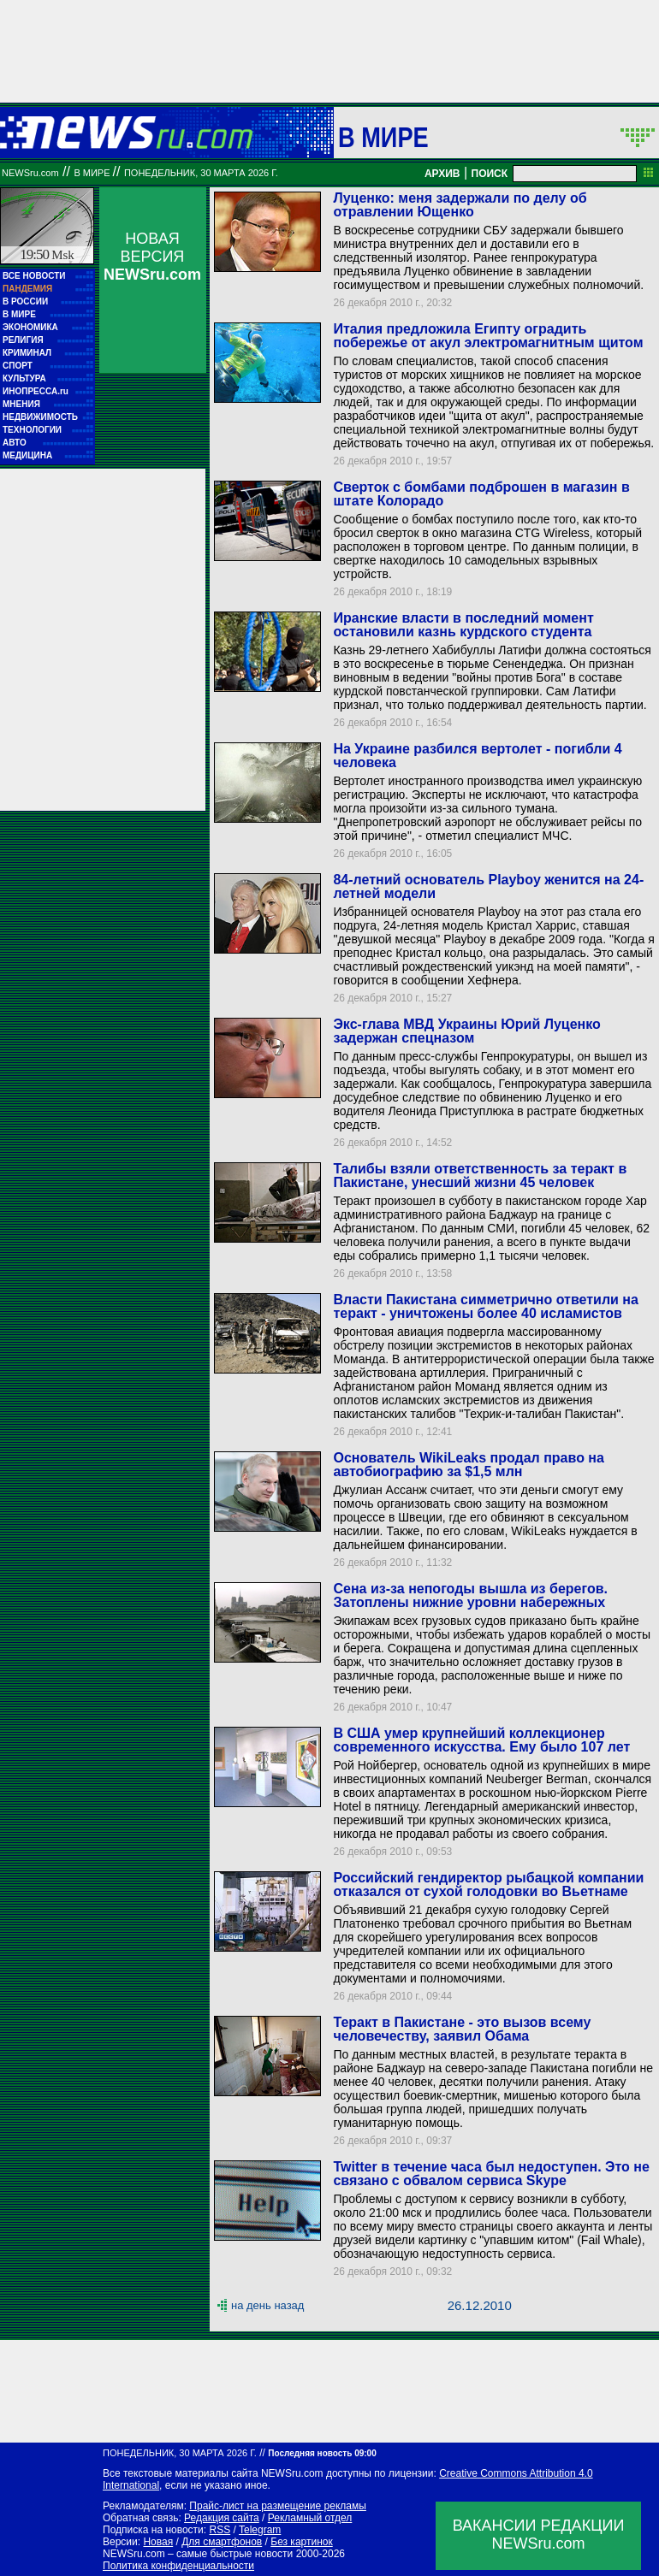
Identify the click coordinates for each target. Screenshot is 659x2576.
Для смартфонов (221, 2542)
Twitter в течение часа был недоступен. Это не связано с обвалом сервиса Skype (491, 2173)
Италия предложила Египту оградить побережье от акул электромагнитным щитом (488, 336)
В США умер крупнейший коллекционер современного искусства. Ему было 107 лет (481, 1740)
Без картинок (301, 2542)
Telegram (260, 2530)
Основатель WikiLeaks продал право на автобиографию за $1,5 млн (468, 1464)
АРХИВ (442, 174)
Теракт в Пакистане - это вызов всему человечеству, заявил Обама (462, 2029)
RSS (219, 2530)
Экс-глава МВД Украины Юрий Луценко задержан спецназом (466, 1031)
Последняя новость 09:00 (322, 2453)
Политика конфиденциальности (178, 2566)
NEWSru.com (30, 173)
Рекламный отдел (310, 2518)
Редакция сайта (221, 2518)
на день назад (267, 2305)
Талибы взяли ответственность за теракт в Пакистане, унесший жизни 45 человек (479, 1175)
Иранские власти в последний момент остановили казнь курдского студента (463, 625)
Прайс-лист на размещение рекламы (277, 2506)
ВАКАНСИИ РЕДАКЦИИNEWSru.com (539, 2534)
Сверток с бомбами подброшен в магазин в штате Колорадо (481, 494)
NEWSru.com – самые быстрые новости (198, 2554)
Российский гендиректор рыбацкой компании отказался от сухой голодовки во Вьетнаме (488, 1884)
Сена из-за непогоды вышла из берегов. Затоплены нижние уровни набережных (470, 1595)
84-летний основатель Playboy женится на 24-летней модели (488, 886)
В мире (383, 137)
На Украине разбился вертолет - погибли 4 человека (477, 755)
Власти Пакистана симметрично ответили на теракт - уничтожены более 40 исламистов (485, 1306)
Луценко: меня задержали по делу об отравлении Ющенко (459, 205)
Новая (158, 2542)
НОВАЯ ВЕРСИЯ (152, 256)
